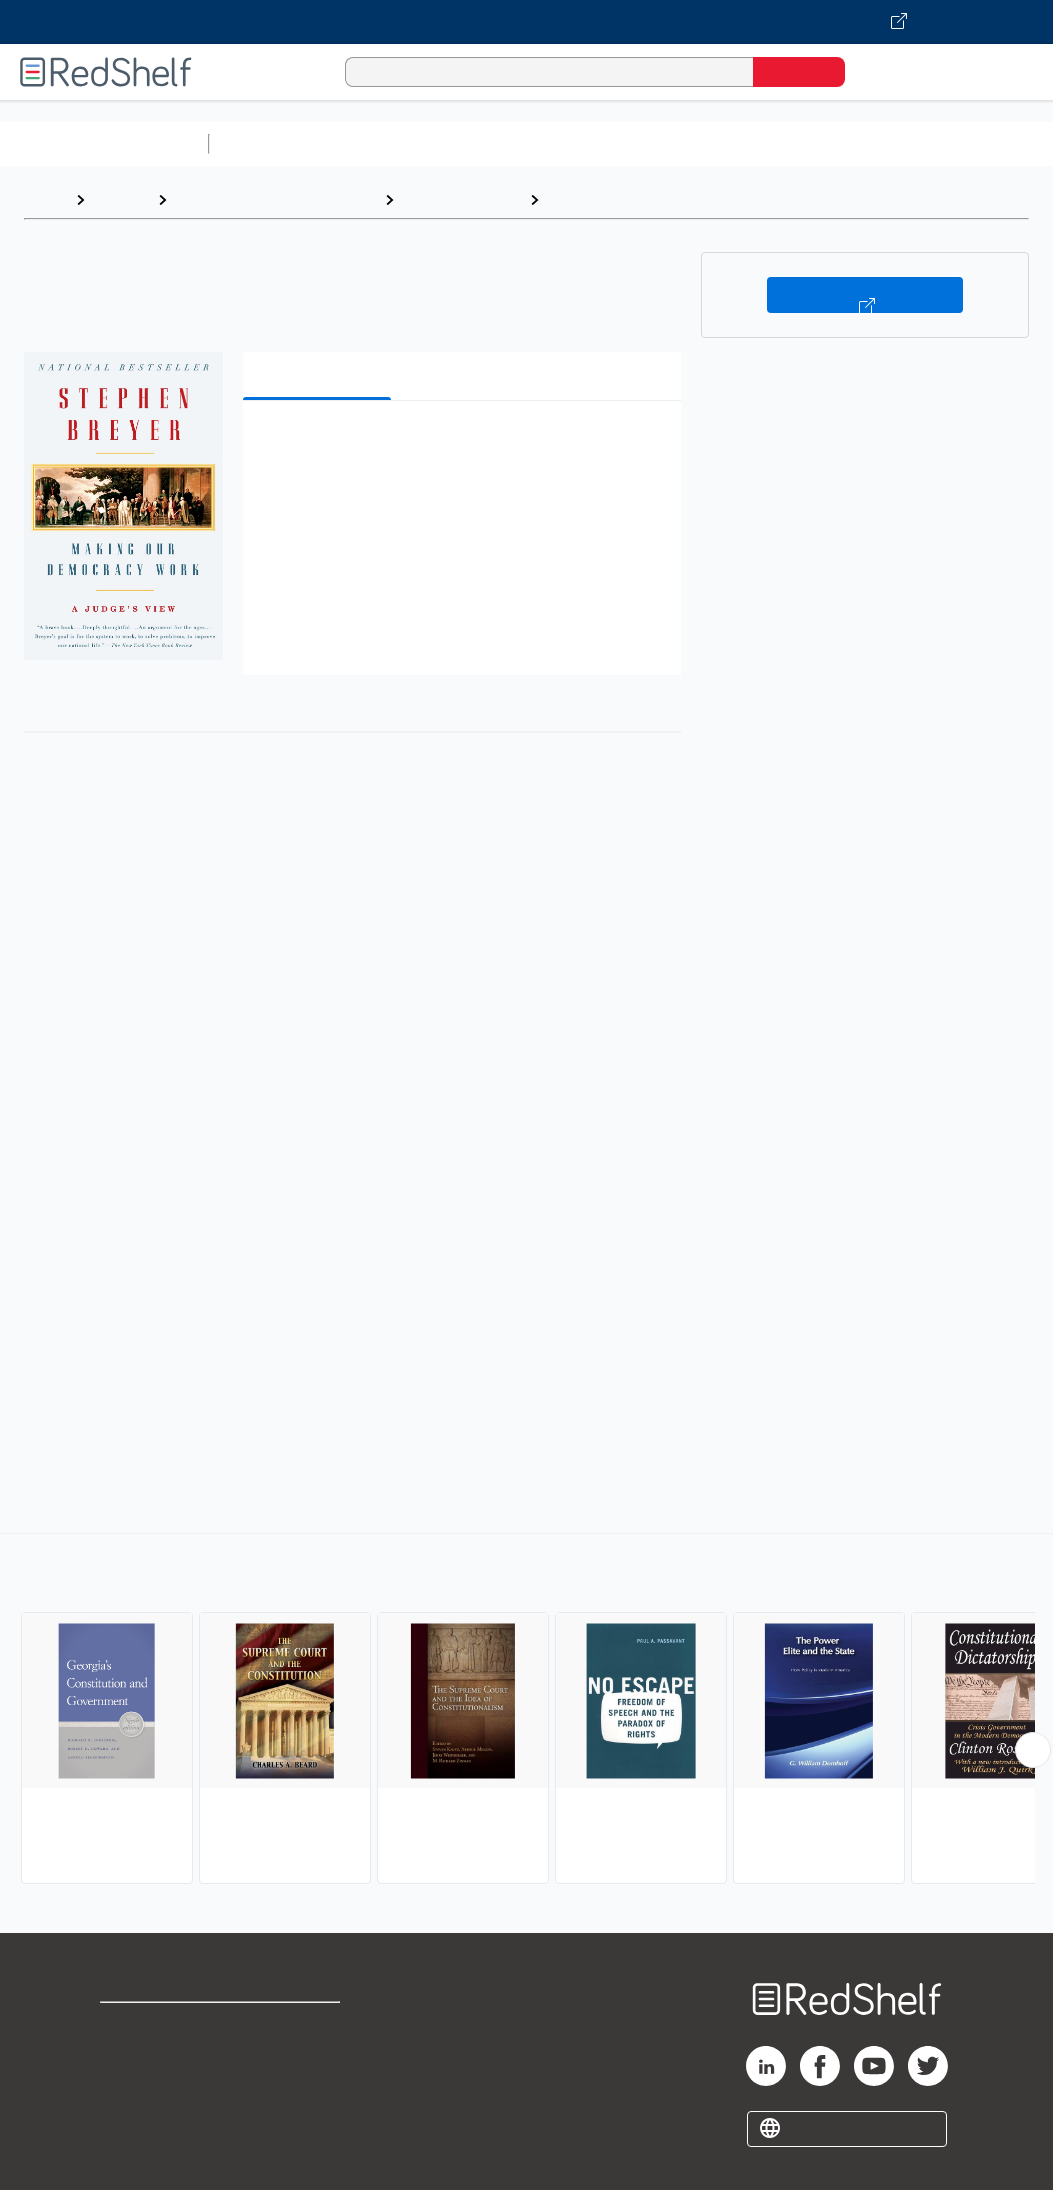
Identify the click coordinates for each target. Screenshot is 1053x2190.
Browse (121, 199)
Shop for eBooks (164, 2026)
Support (130, 2058)
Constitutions (599, 199)
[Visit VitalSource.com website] (526, 22)
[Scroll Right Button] (1033, 1750)
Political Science (461, 199)
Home (45, 199)
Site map (133, 2122)
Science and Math (392, 143)
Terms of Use (312, 2026)
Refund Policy (312, 2058)
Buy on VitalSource (865, 295)
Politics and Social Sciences (275, 199)
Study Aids (270, 143)
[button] (466, 446)
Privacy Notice (155, 2090)
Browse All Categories (104, 143)
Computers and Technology (571, 143)
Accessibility (308, 2090)
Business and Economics (776, 143)
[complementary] (526, 1711)
